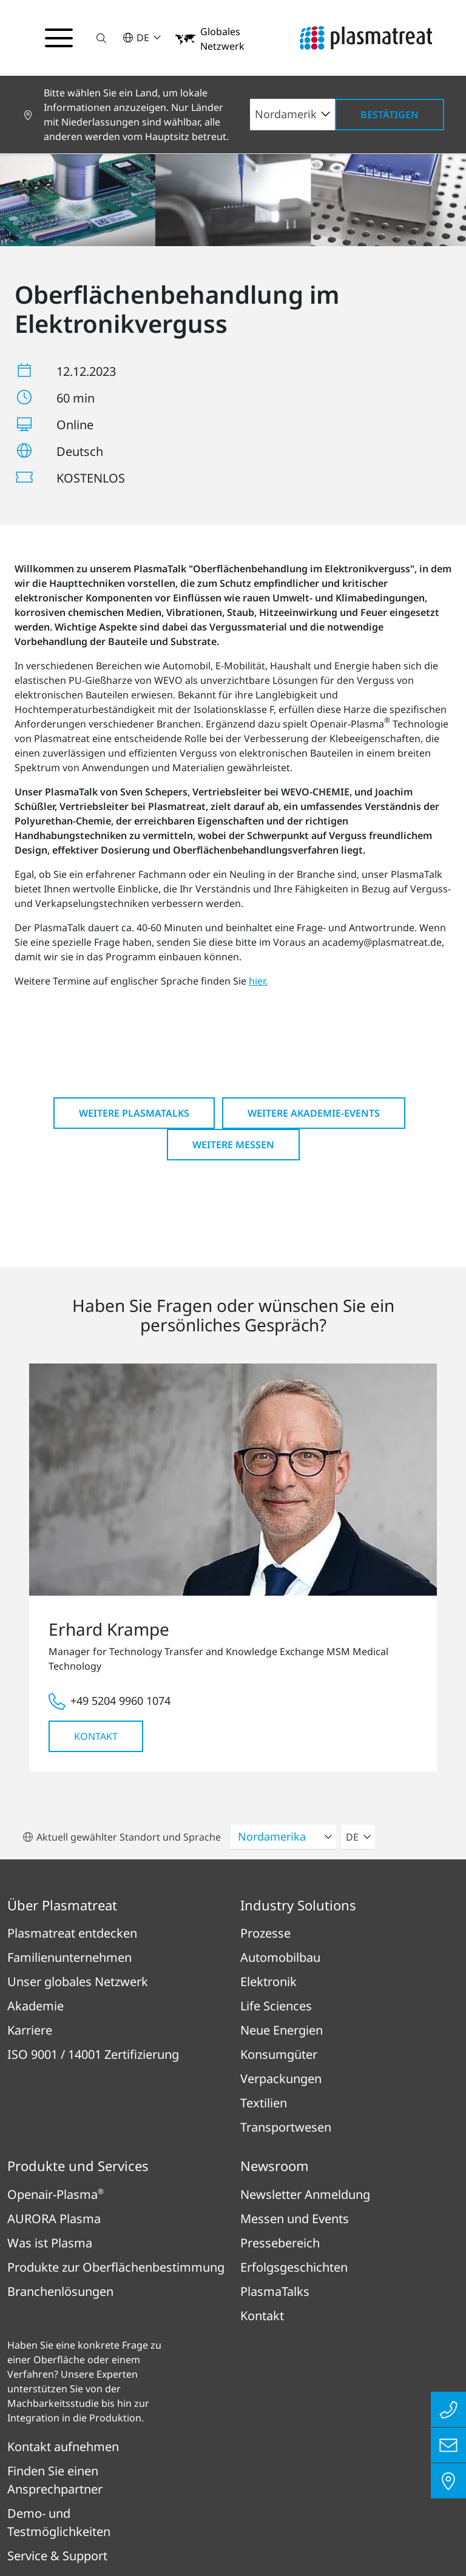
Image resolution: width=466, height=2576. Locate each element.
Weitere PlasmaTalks (134, 957)
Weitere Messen (233, 988)
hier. (258, 825)
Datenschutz (196, 2468)
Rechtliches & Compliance (314, 2468)
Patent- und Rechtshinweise (203, 2504)
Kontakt (96, 1580)
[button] (105, 37)
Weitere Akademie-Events (314, 957)
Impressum (115, 2468)
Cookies (314, 2504)
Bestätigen (389, 114)
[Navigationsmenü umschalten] (61, 38)
